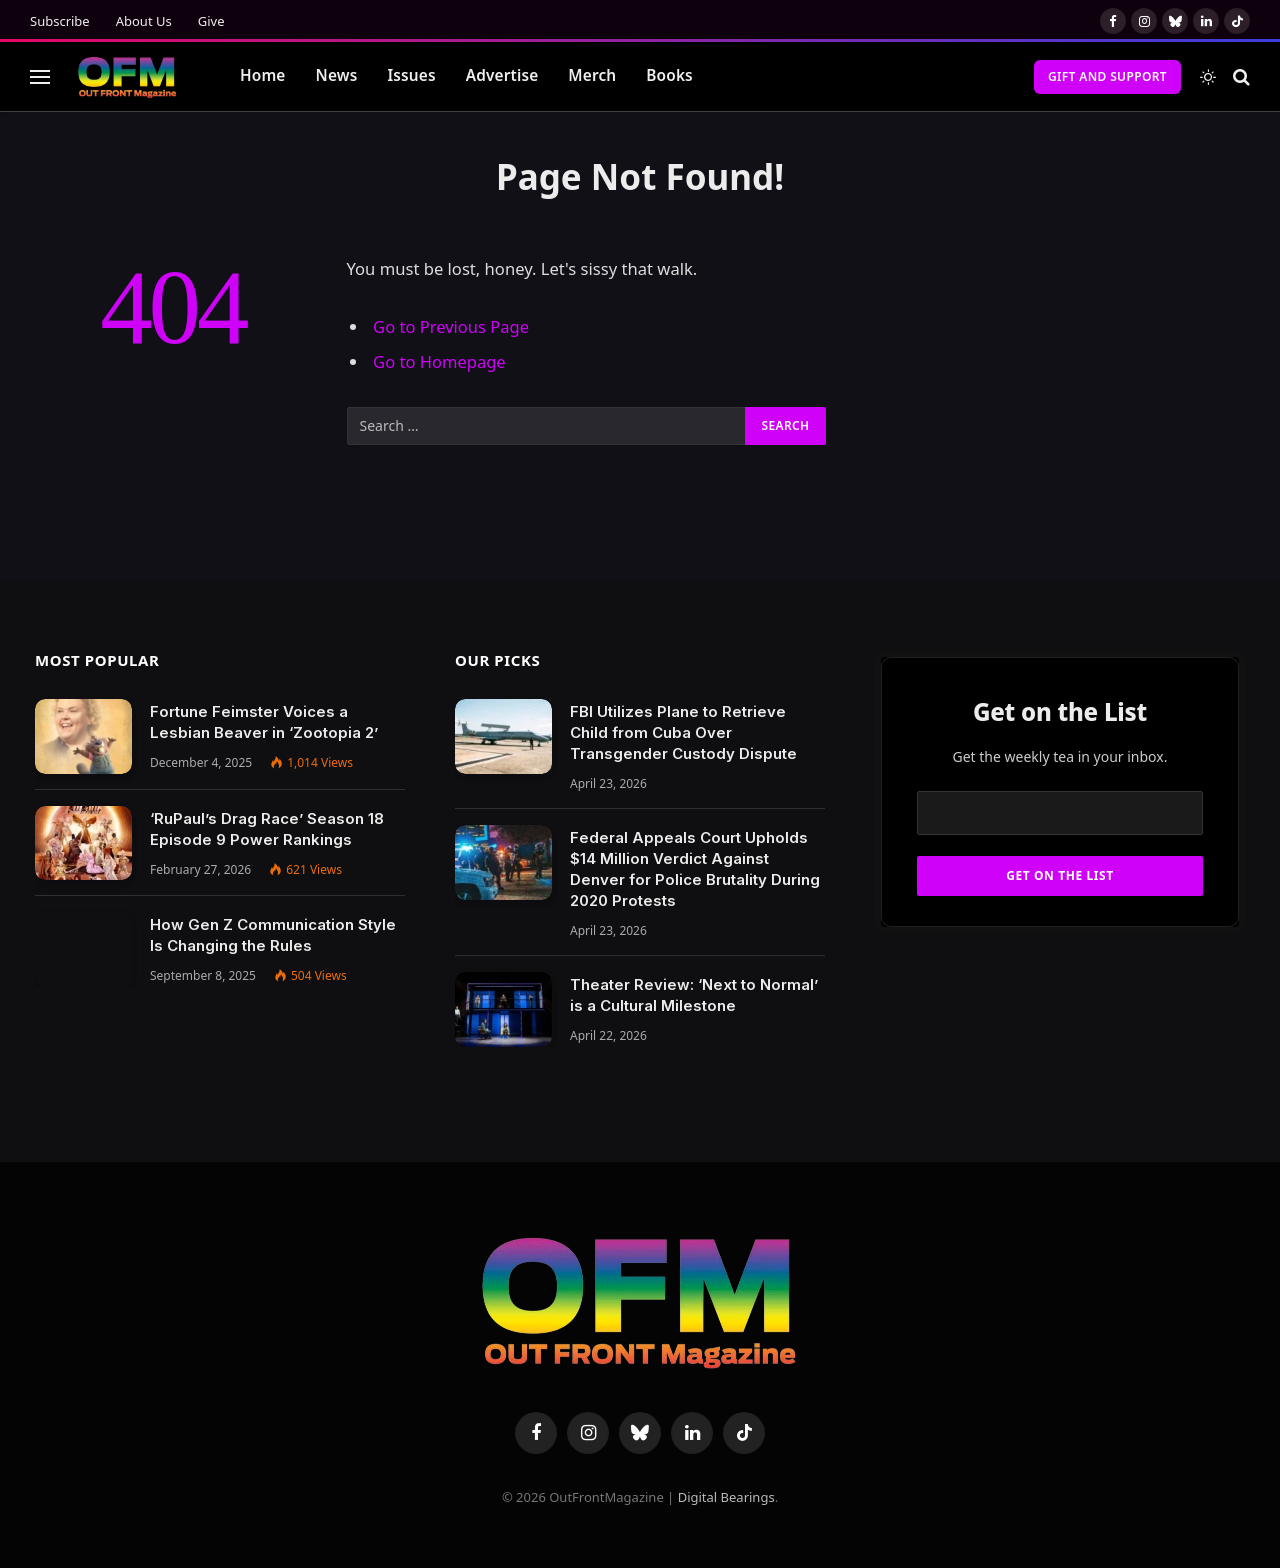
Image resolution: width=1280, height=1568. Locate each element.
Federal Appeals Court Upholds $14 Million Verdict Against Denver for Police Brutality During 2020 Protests (695, 869)
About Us (144, 21)
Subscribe (60, 21)
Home (263, 75)
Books (669, 75)
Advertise (502, 75)
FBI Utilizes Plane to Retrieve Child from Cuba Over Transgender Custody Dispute (683, 732)
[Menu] (40, 76)
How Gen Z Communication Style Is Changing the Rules (273, 935)
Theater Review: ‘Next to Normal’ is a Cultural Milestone (694, 995)
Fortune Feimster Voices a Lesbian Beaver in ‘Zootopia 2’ (264, 722)
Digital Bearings (726, 1497)
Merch (592, 75)
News (337, 75)
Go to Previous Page (451, 326)
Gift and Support (1107, 76)
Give (211, 21)
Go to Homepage (439, 361)
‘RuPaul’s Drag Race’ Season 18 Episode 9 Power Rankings (267, 829)
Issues (411, 75)
